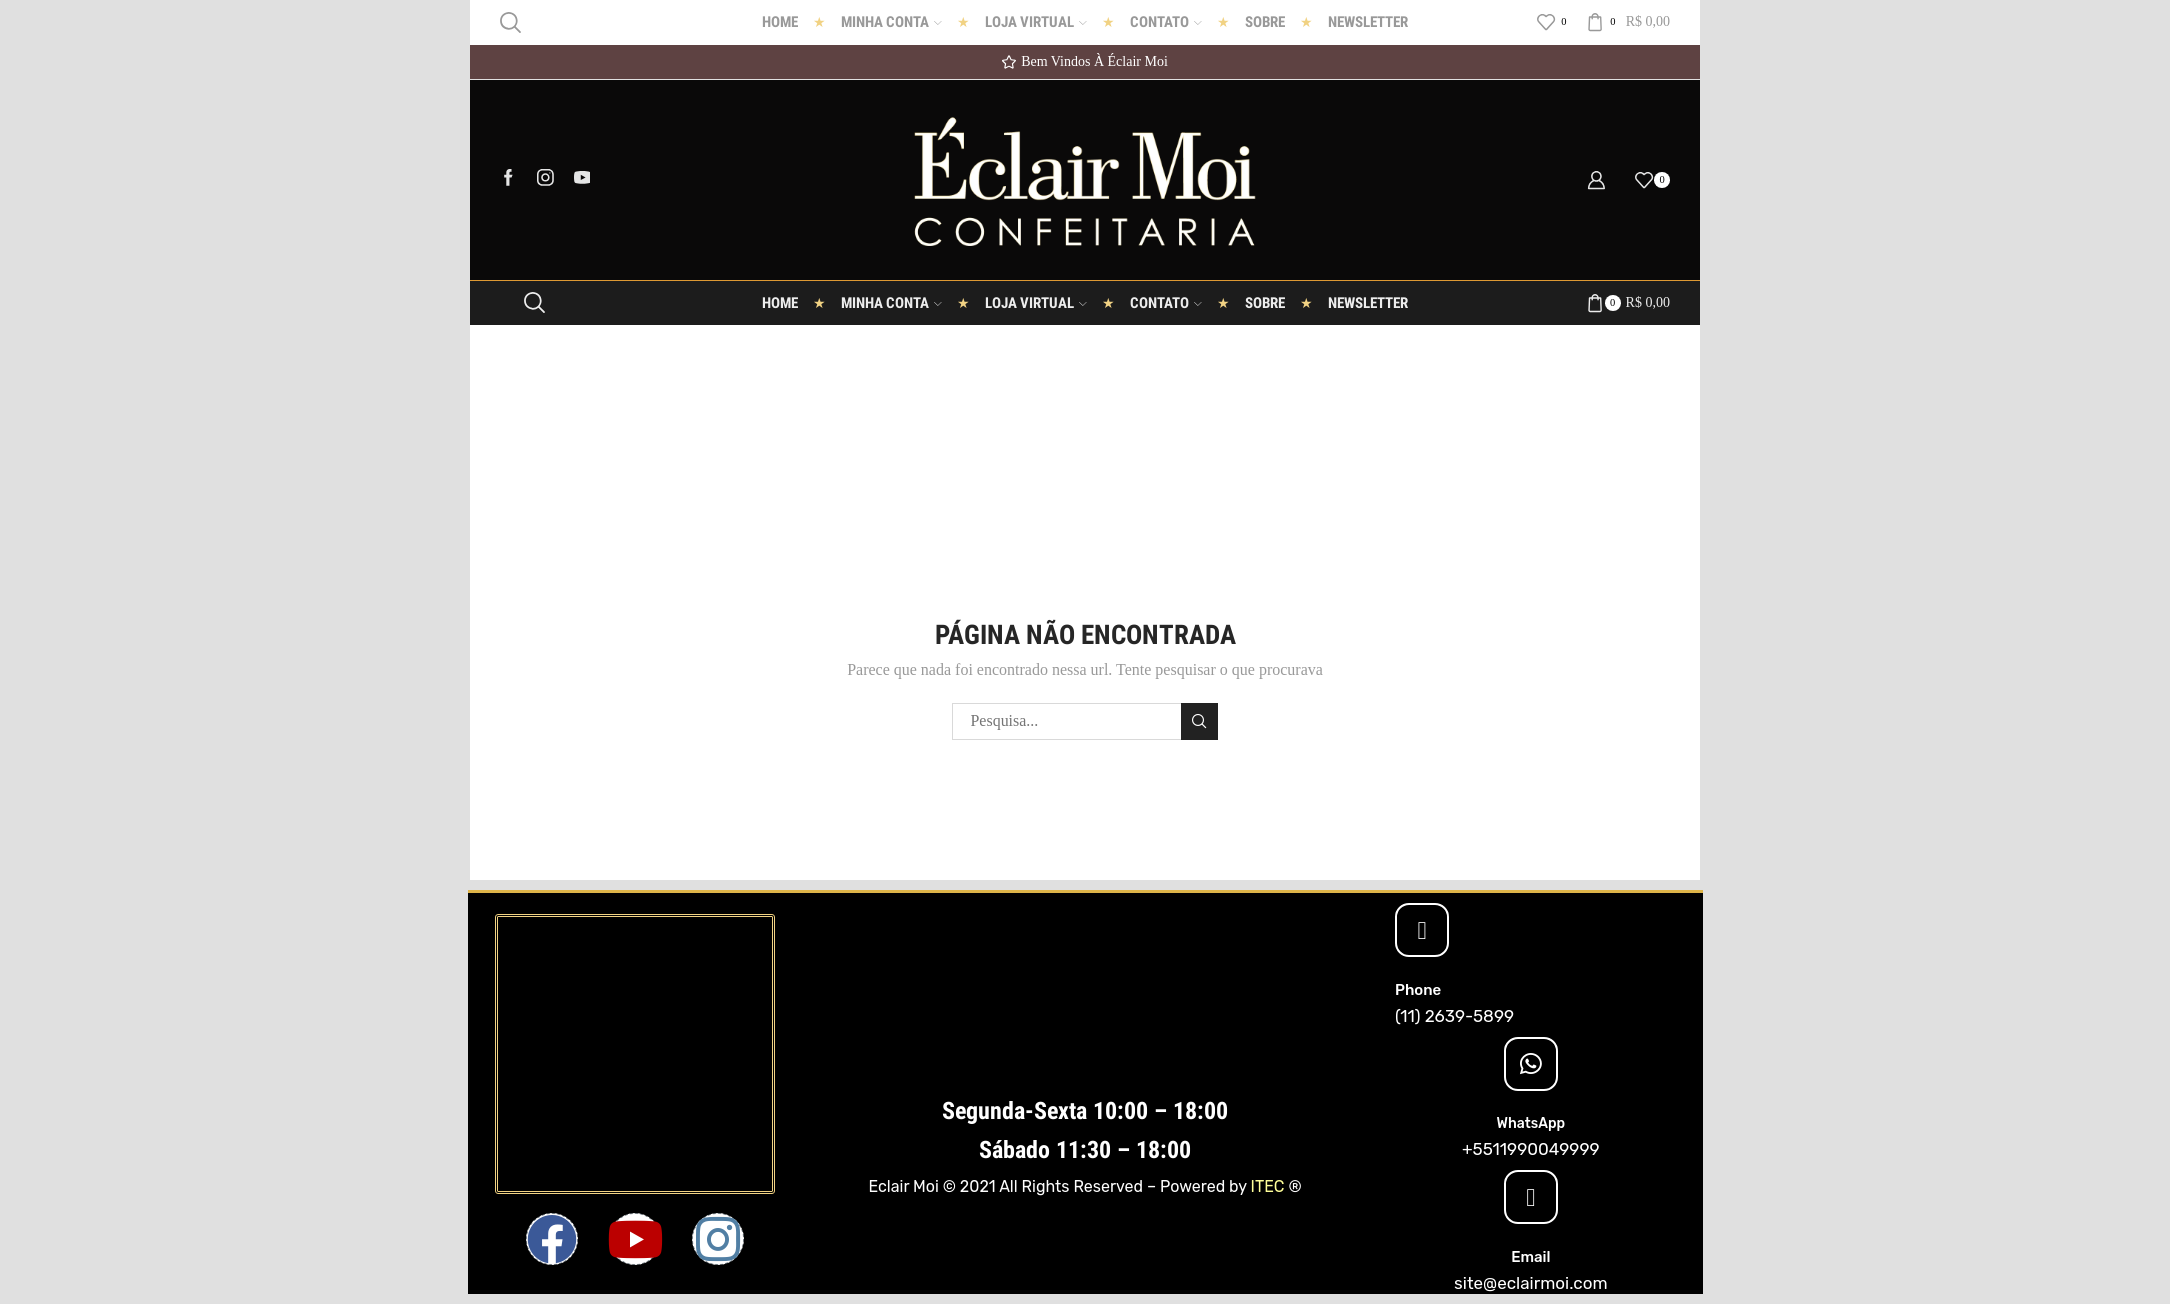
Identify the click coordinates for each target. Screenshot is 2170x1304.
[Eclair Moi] (635, 1054)
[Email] (1531, 1197)
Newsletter (1368, 22)
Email (1530, 1257)
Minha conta (891, 22)
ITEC (1268, 1186)
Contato (1166, 22)
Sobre (1265, 22)
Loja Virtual (1036, 22)
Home (780, 22)
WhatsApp (1531, 1123)
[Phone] (1422, 930)
